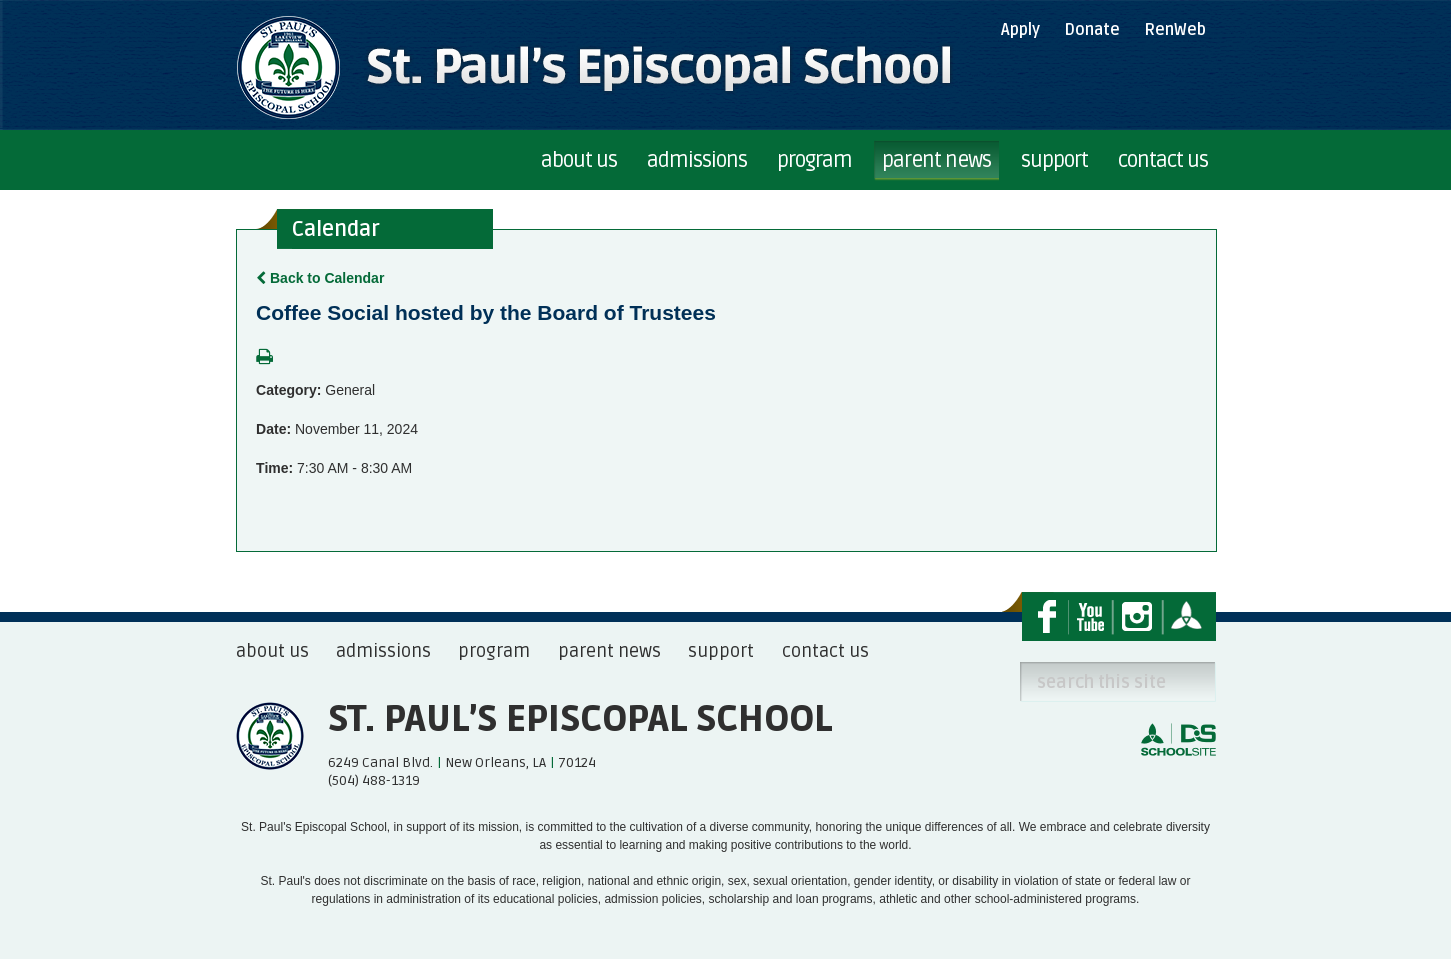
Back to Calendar (320, 278)
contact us (825, 651)
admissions (383, 651)
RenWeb (1175, 30)
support (721, 651)
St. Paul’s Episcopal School (580, 720)
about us (272, 651)
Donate (1092, 30)
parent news (609, 651)
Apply (1020, 30)
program (494, 651)
